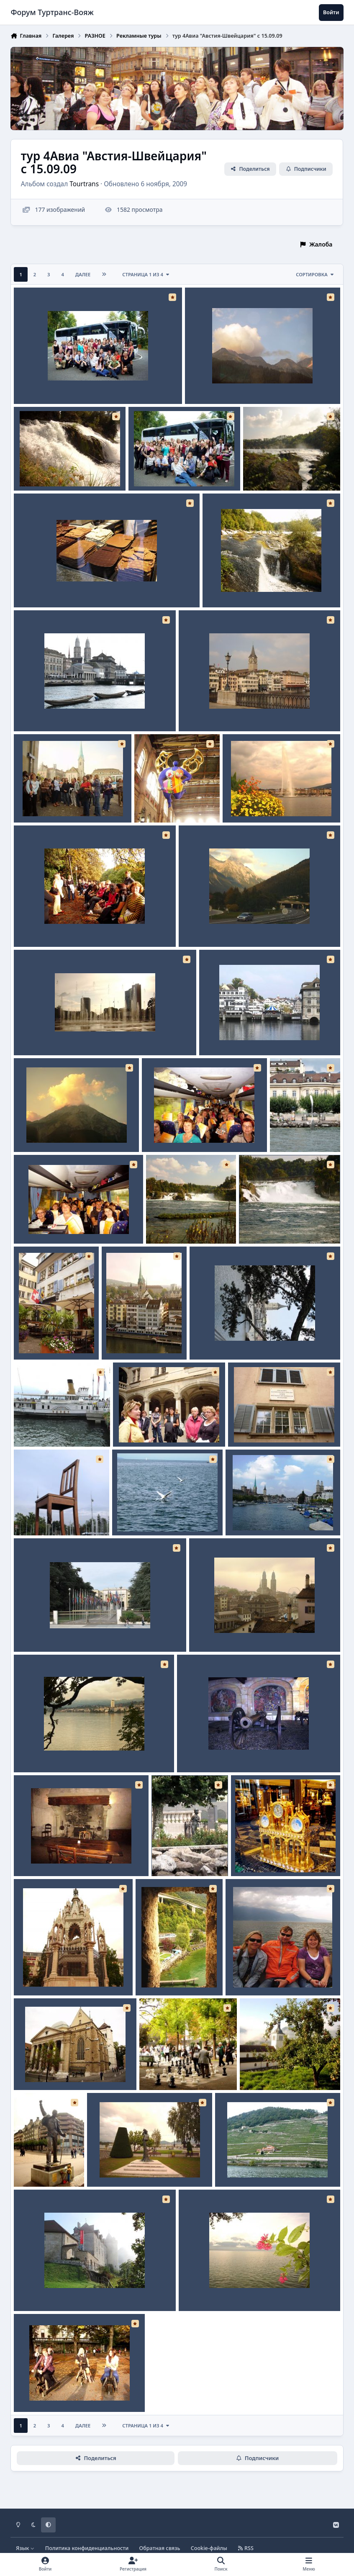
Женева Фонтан (251, 803)
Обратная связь (159, 2548)
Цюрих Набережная (234, 1035)
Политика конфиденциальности (87, 2548)
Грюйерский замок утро (55, 2291)
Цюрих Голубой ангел (172, 803)
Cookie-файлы (209, 2548)
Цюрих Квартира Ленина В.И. (277, 1427)
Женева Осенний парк (53, 927)
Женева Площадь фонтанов (61, 1035)
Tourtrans (84, 183)
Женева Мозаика (208, 1752)
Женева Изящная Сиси (126, 2167)
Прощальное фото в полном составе (73, 384)
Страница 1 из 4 (146, 274)
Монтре (31, 1752)
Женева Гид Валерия (149, 1427)
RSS (246, 2548)
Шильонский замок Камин (59, 1856)
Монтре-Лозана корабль (56, 1427)
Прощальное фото (161, 471)
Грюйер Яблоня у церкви (282, 2070)
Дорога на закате (210, 927)
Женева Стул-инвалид (52, 1515)
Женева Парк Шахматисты (184, 2070)
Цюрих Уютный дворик (54, 1340)
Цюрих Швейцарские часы (276, 1856)
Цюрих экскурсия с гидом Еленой (69, 803)
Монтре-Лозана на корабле (271, 1976)
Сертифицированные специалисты (199, 1132)
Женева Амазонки (47, 2392)
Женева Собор (41, 2070)
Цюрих (30, 711)
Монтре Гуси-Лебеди (148, 1515)
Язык (25, 2548)
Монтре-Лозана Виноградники (266, 2167)
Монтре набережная (215, 2291)
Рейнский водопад (47, 471)
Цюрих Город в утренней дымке (242, 1632)
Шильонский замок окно (178, 1976)
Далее (83, 274)
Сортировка (315, 274)
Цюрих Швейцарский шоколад (65, 587)
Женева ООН (38, 1632)
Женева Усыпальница (52, 1976)
